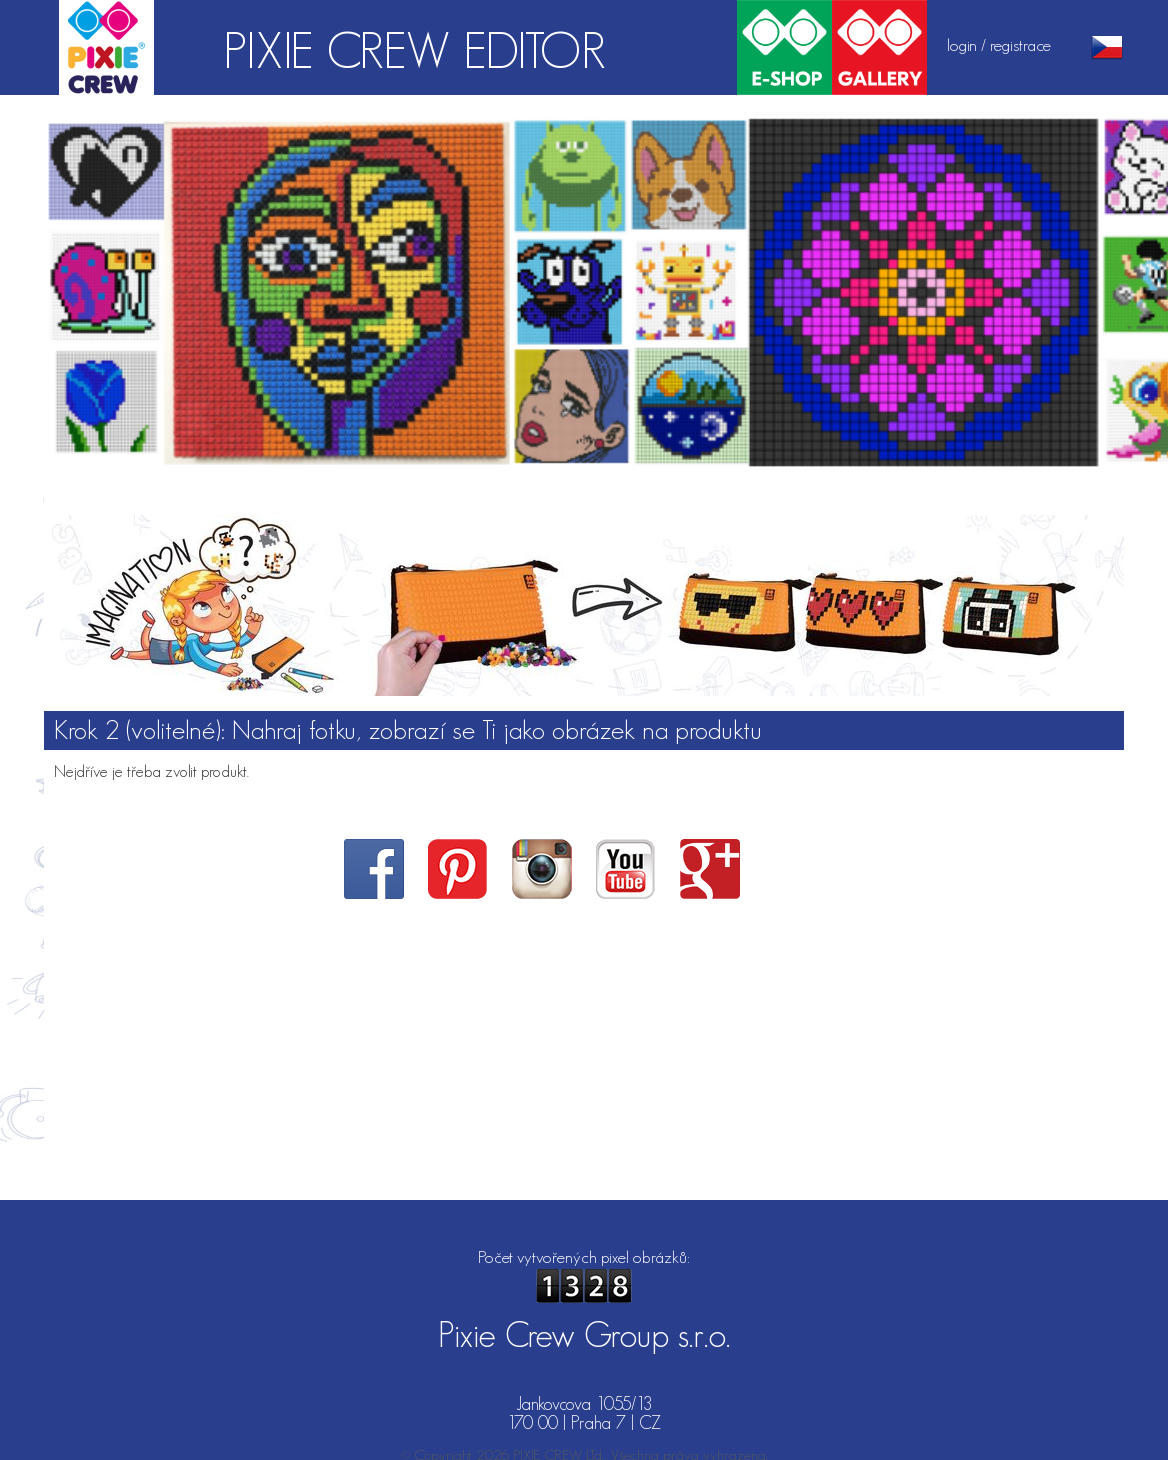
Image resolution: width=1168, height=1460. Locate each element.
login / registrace (999, 45)
